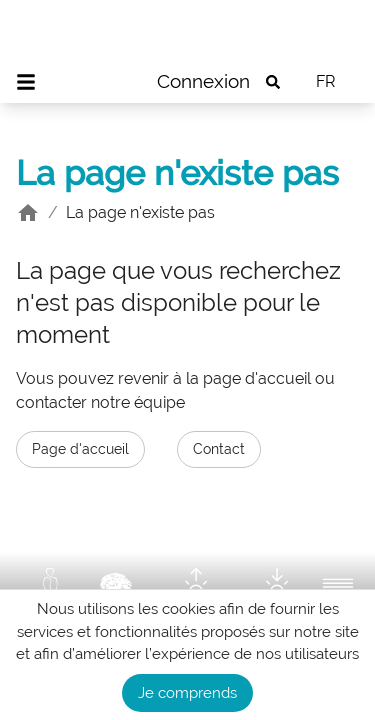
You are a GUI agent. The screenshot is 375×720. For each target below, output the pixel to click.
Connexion (203, 81)
